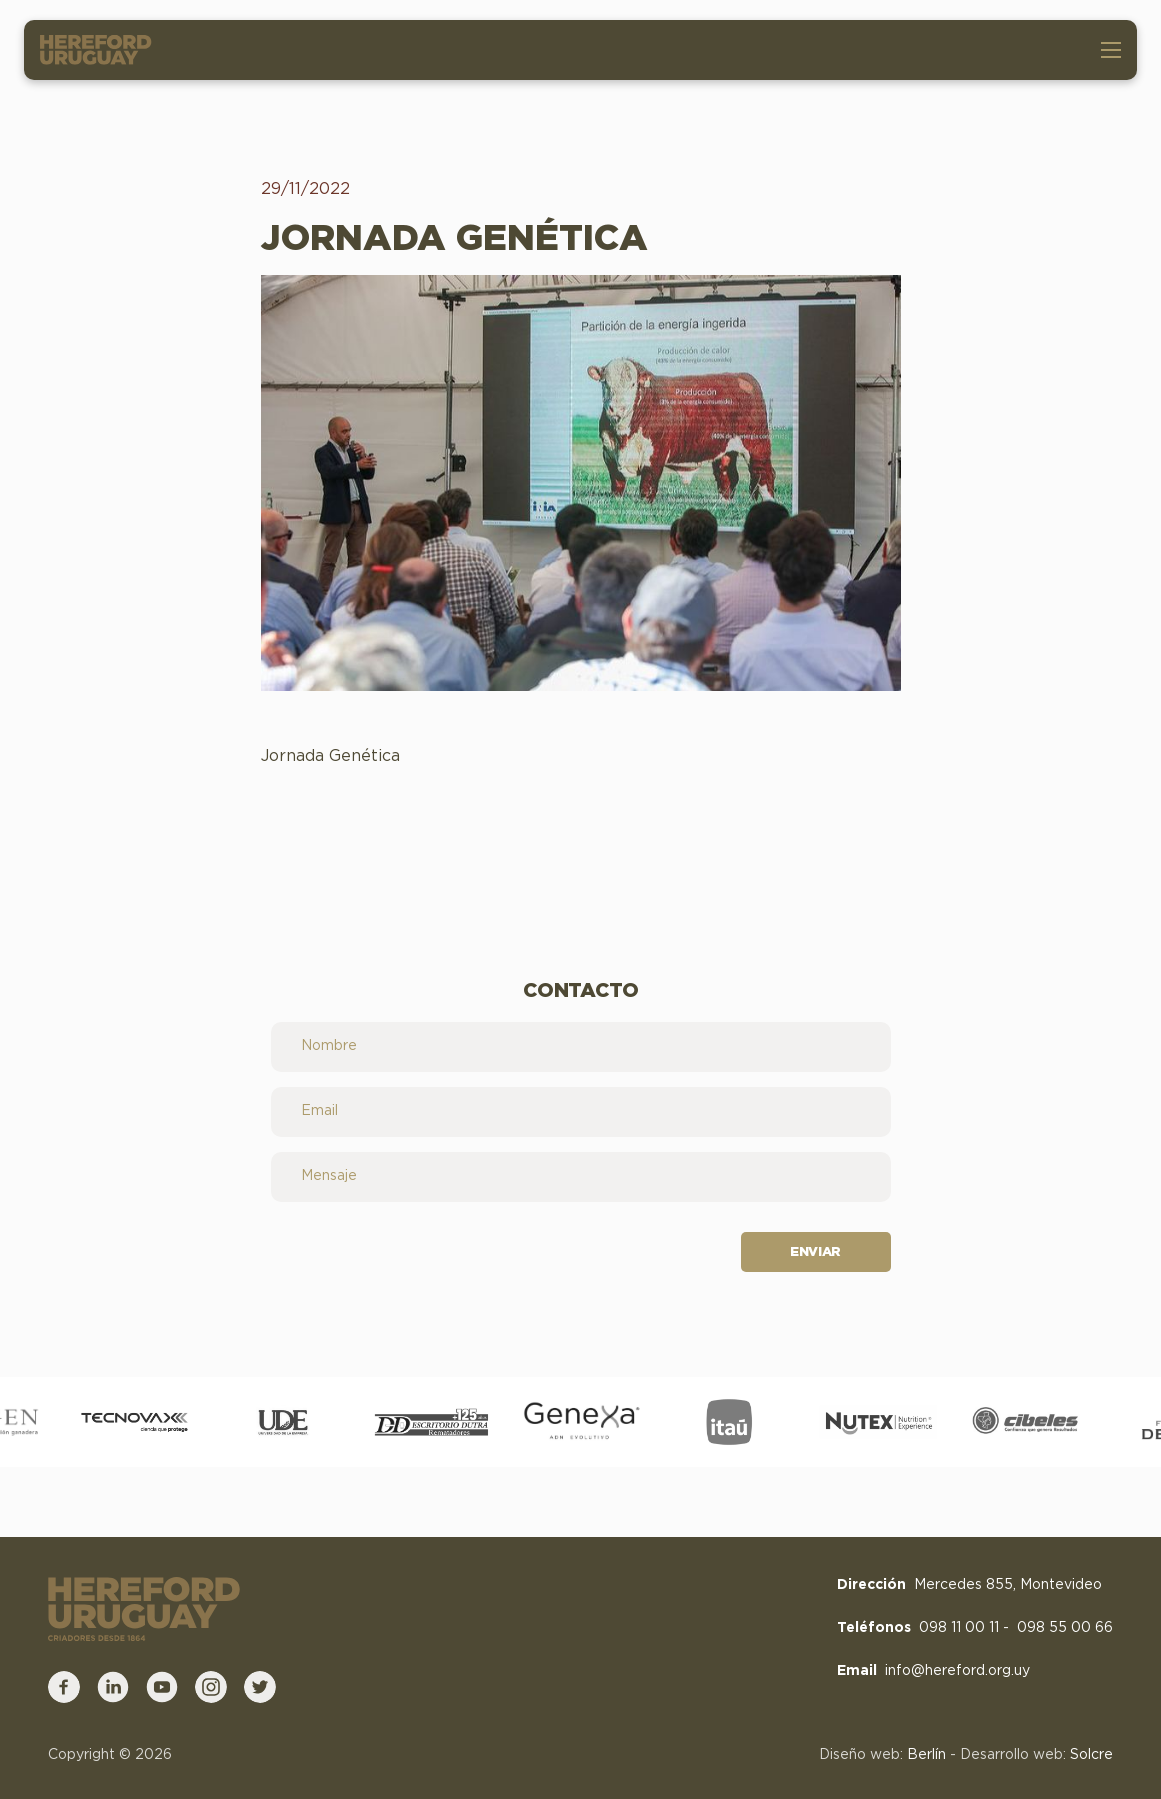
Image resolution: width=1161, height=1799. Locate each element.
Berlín (926, 1755)
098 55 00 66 (1065, 1628)
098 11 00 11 (959, 1628)
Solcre (1091, 1755)
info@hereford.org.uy (957, 1671)
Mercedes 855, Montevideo (1008, 1585)
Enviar (815, 1252)
